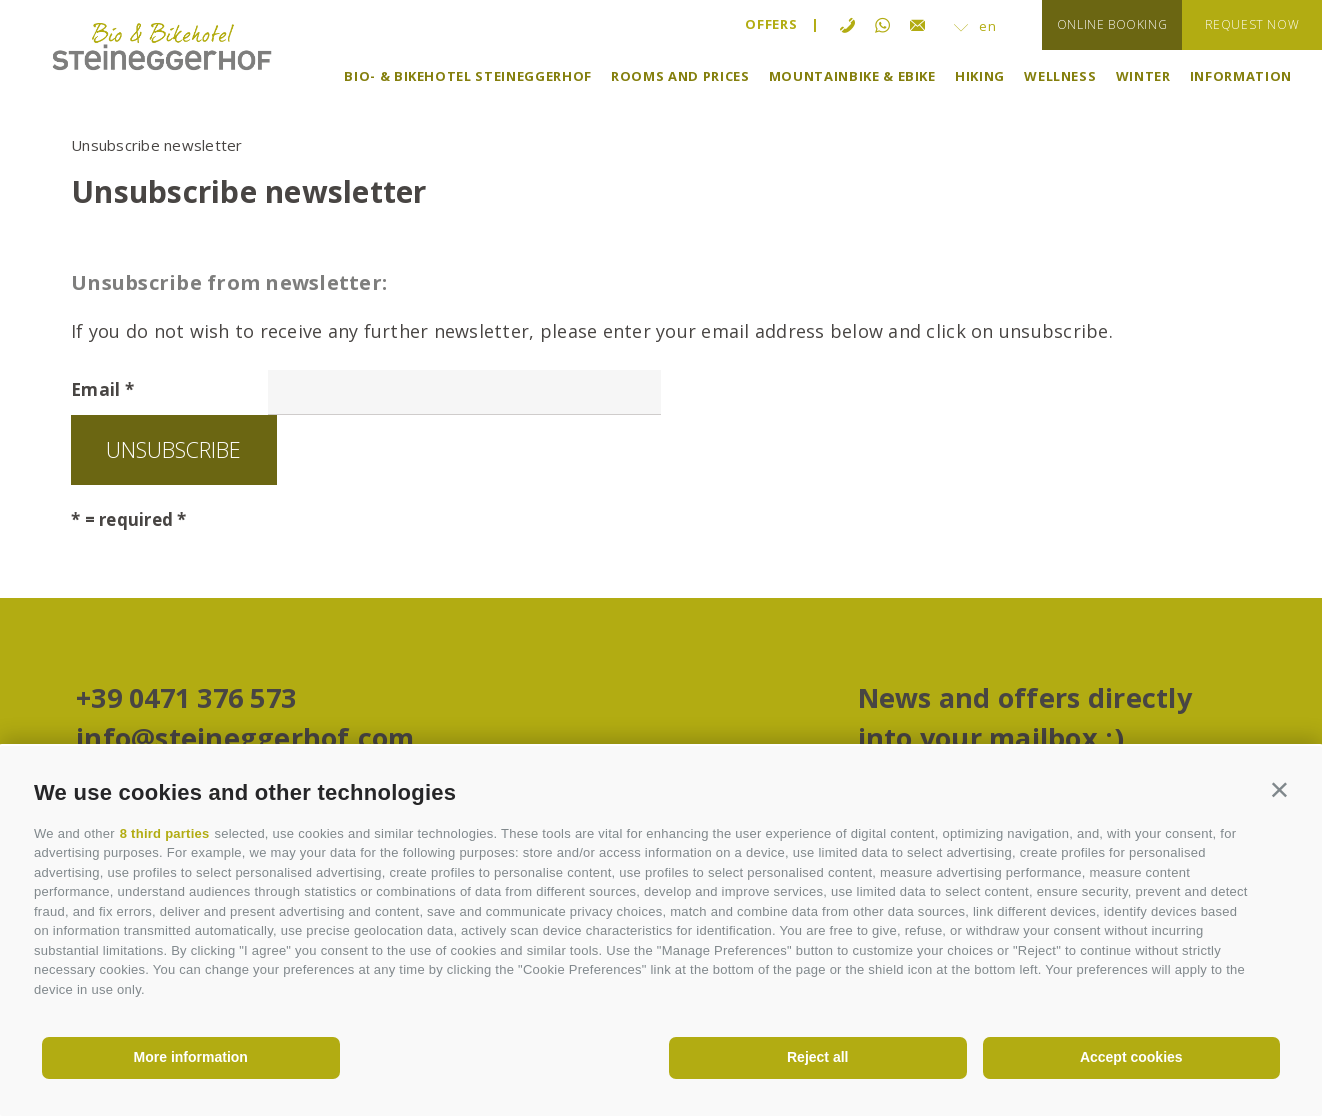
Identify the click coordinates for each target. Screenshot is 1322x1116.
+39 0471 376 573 (186, 700)
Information (1241, 76)
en (975, 26)
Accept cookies (1131, 1057)
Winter (1143, 76)
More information (191, 1057)
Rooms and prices (680, 76)
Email (95, 389)
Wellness (1060, 76)
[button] (1279, 788)
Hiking (980, 76)
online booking (1112, 24)
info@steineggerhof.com (245, 740)
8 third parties (165, 833)
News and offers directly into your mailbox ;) (1025, 720)
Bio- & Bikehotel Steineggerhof (468, 76)
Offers (771, 24)
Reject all (817, 1057)
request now (1252, 24)
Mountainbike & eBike (852, 76)
